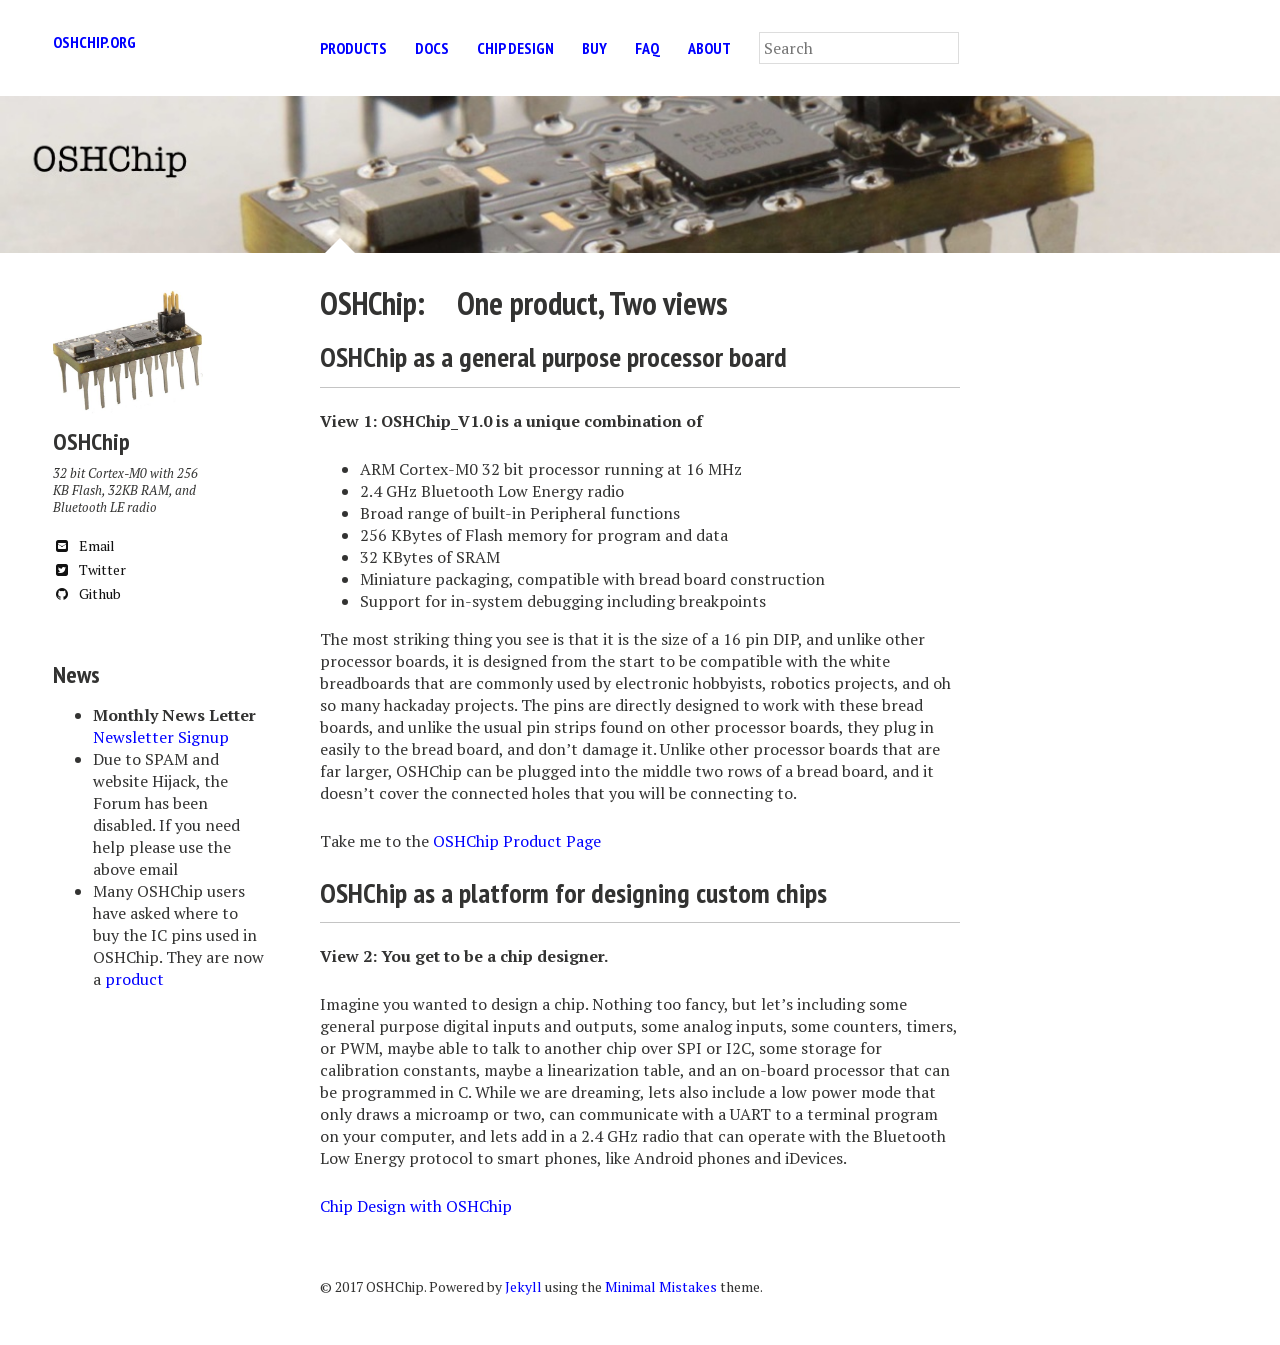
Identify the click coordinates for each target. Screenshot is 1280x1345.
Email (84, 545)
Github (87, 593)
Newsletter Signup (161, 737)
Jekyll (523, 1286)
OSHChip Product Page (517, 841)
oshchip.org (94, 42)
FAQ (647, 48)
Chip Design (515, 48)
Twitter (89, 569)
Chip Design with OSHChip (416, 1206)
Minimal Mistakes (661, 1286)
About (709, 48)
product (134, 979)
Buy (594, 48)
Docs (432, 48)
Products (353, 48)
